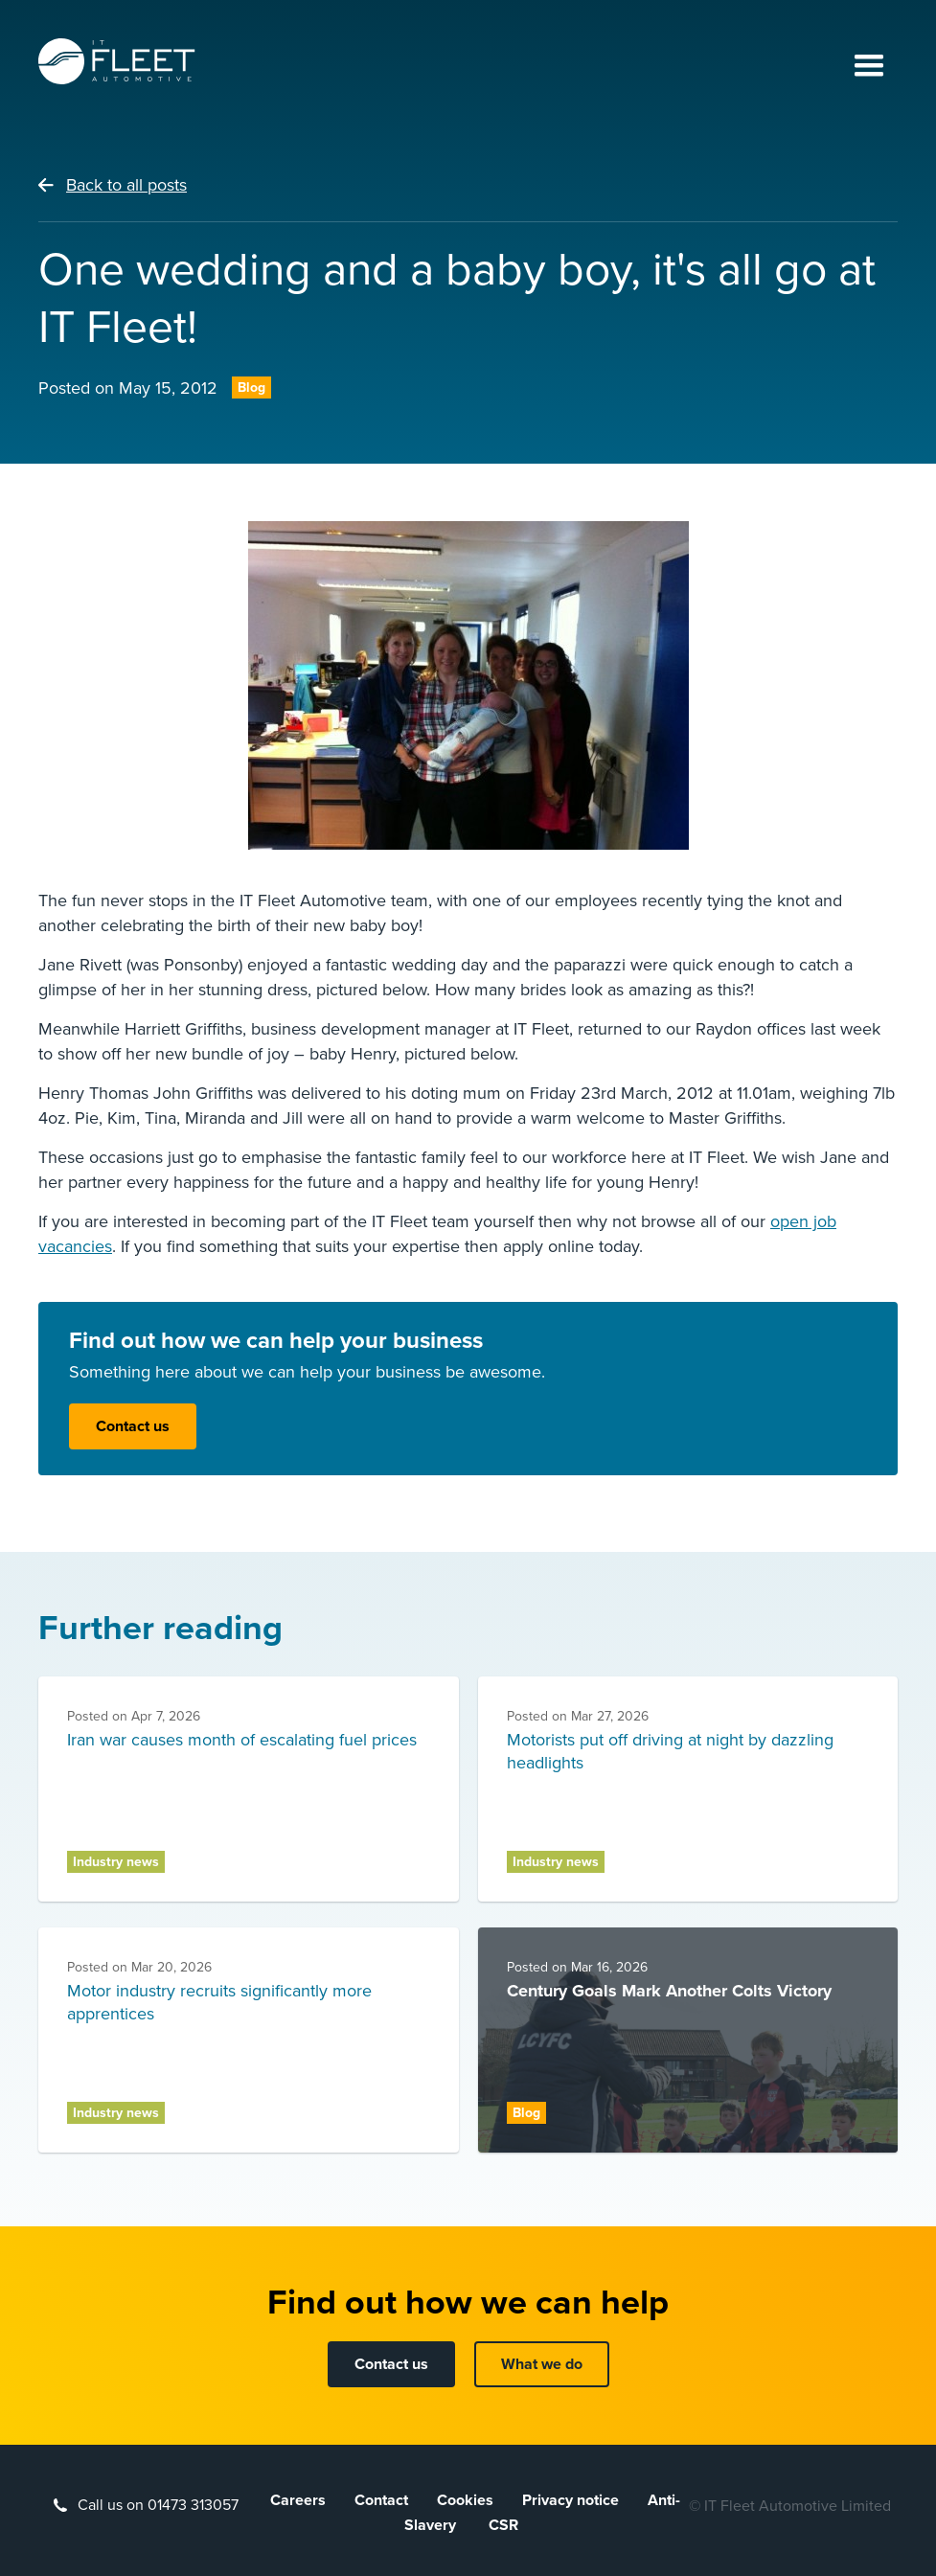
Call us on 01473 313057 (158, 2505)
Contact (381, 2500)
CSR (503, 2525)
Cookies (465, 2500)
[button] (869, 67)
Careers (298, 2500)
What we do (541, 2364)
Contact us (133, 1426)
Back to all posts (126, 184)
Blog (251, 387)
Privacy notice (570, 2500)
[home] (116, 61)
